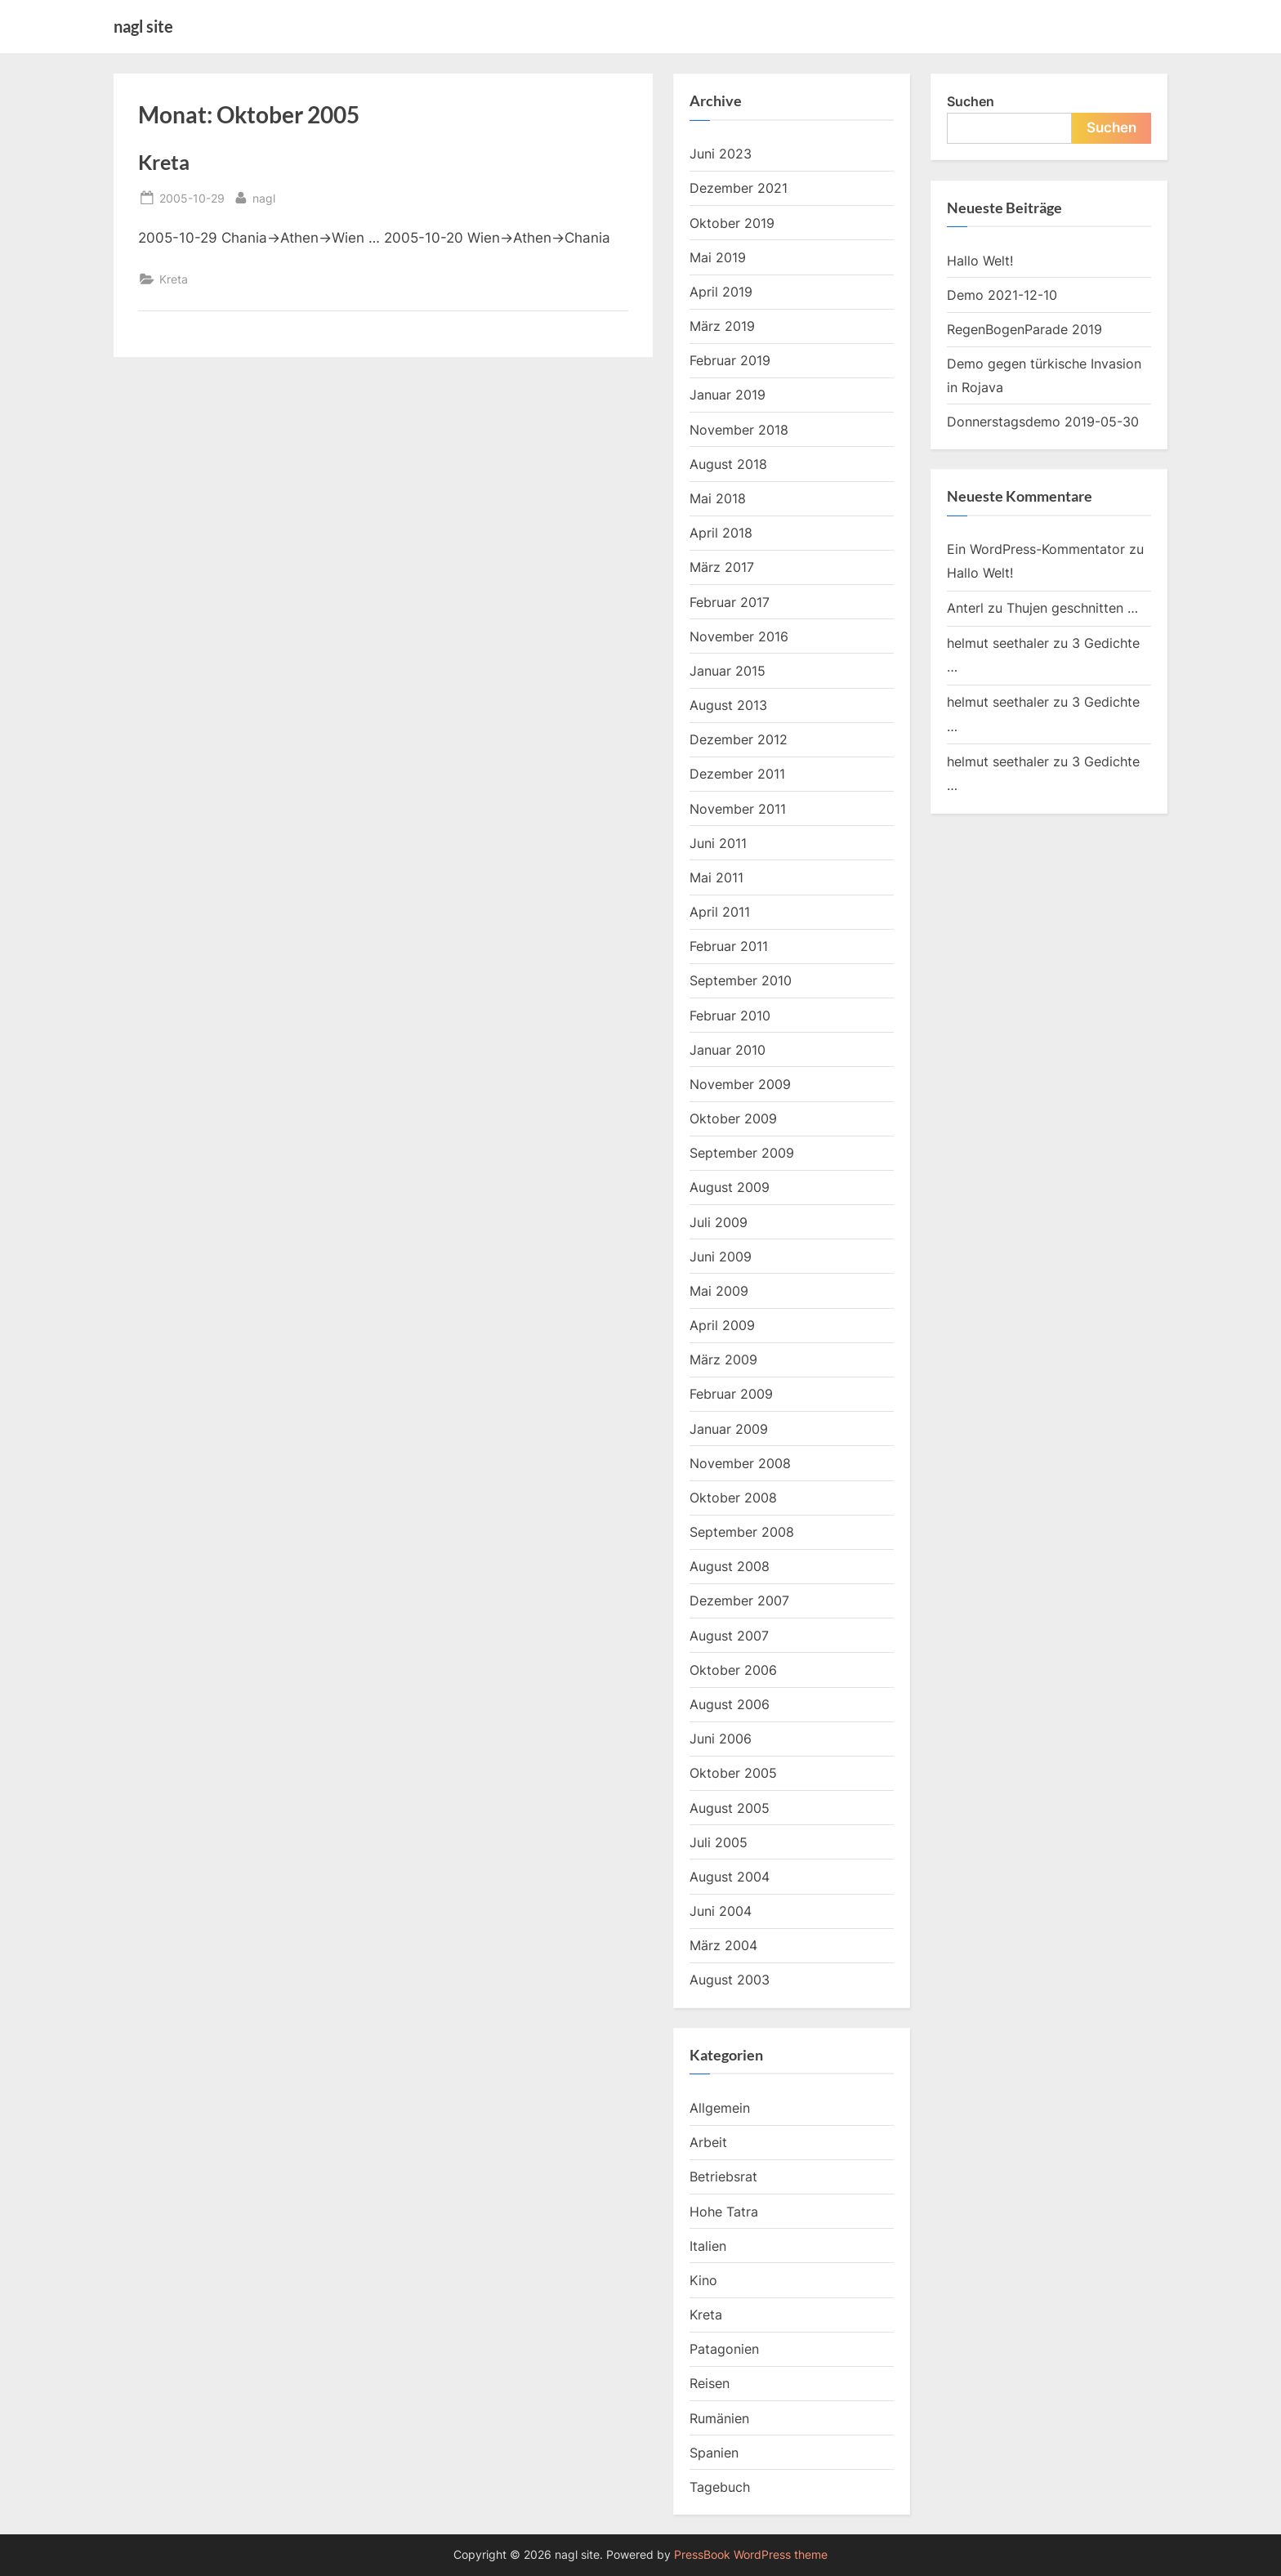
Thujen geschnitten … (1072, 608)
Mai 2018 (718, 498)
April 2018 (721, 533)
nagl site (143, 26)
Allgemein (720, 2108)
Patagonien (724, 2349)
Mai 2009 (719, 1291)
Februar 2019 (730, 360)
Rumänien (719, 2418)
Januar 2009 (729, 1429)
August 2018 (728, 464)
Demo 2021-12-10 (1002, 295)
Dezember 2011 (737, 774)
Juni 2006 (721, 1738)
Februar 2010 (730, 1015)
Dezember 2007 (739, 1600)
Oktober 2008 (733, 1497)
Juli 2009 (719, 1222)
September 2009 (742, 1153)
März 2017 (722, 567)
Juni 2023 (721, 153)
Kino (703, 2280)
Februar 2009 (731, 1394)
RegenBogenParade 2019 (1024, 329)
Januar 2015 (727, 671)
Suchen (970, 101)
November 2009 (740, 1084)
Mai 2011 (716, 877)
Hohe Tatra (724, 2211)
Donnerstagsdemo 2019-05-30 (1043, 421)
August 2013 (728, 705)
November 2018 (739, 430)
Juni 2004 (721, 1911)
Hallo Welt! (980, 260)
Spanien (714, 2452)
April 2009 (722, 1325)
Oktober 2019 (732, 223)
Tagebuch (720, 2487)
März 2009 (723, 1359)
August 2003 (730, 1979)
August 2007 (729, 1635)
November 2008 (740, 1463)
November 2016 (739, 636)
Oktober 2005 (733, 1773)
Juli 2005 (719, 1842)
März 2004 (723, 1945)
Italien (708, 2246)
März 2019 (722, 326)
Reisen (710, 2383)
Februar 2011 (729, 946)
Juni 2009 (721, 1256)
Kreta (164, 162)
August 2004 (730, 1876)
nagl (263, 196)
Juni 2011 (718, 843)
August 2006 (730, 1704)
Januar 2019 (727, 394)
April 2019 (721, 291)
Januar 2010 (727, 1050)
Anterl (965, 608)
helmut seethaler (998, 643)
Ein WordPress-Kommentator (1036, 549)
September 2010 (741, 980)
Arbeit (708, 2142)
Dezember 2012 (739, 739)
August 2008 (730, 1566)
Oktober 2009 (733, 1118)
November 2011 (738, 809)
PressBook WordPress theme (751, 2554)
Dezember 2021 (739, 188)
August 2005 (730, 1808)
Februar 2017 (730, 602)
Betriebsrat (723, 2176)
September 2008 (742, 1532)
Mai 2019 (718, 257)
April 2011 (720, 912)
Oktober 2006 (733, 1670)
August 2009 (730, 1187)
